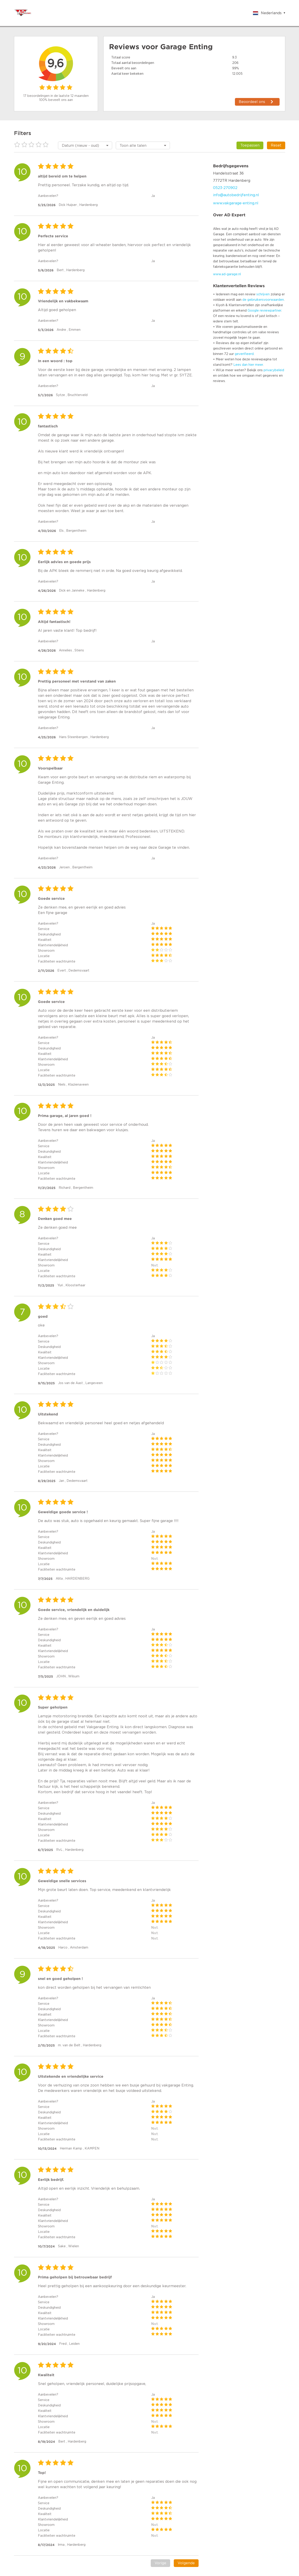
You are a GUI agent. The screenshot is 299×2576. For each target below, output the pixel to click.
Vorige (160, 2563)
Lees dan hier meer (248, 364)
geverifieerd (244, 354)
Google (253, 310)
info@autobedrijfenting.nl (236, 195)
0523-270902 (225, 188)
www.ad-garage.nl (227, 274)
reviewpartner (270, 310)
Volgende (186, 2563)
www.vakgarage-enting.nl (235, 203)
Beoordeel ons (252, 102)
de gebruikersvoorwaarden (263, 299)
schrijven (263, 294)
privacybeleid (274, 370)
